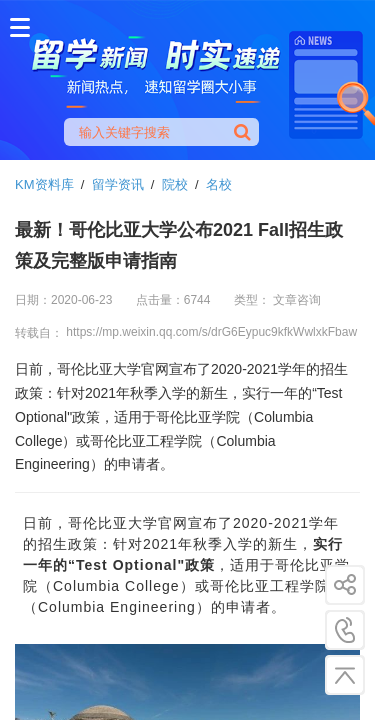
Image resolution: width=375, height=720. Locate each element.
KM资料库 (44, 184)
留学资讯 (118, 184)
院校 (175, 184)
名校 (219, 184)
